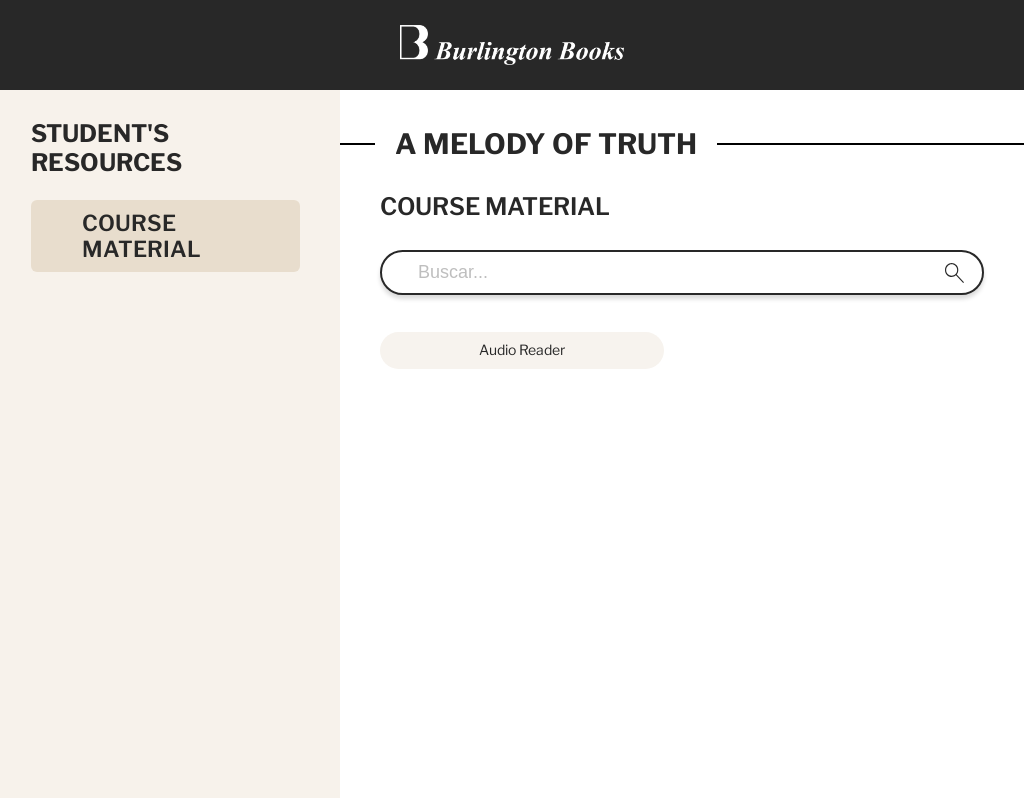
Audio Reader (522, 349)
